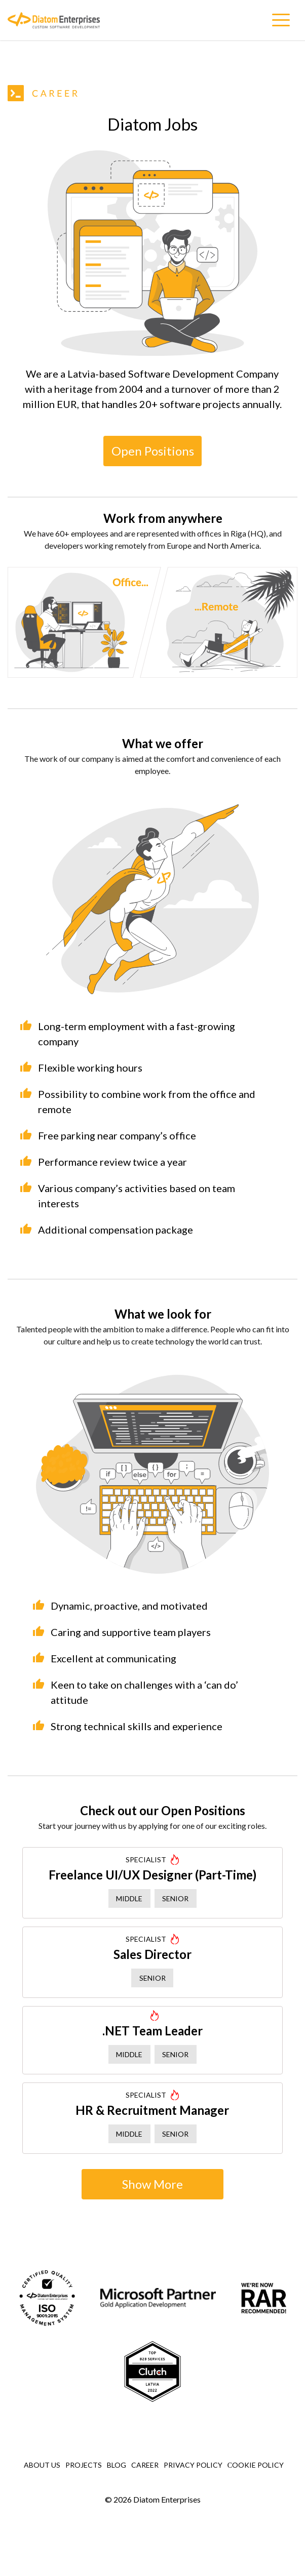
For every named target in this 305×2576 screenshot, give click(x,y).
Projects (83, 2465)
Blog (116, 2465)
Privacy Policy (193, 2465)
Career (145, 2465)
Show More (152, 2184)
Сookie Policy (255, 2465)
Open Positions (152, 450)
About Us (42, 2465)
